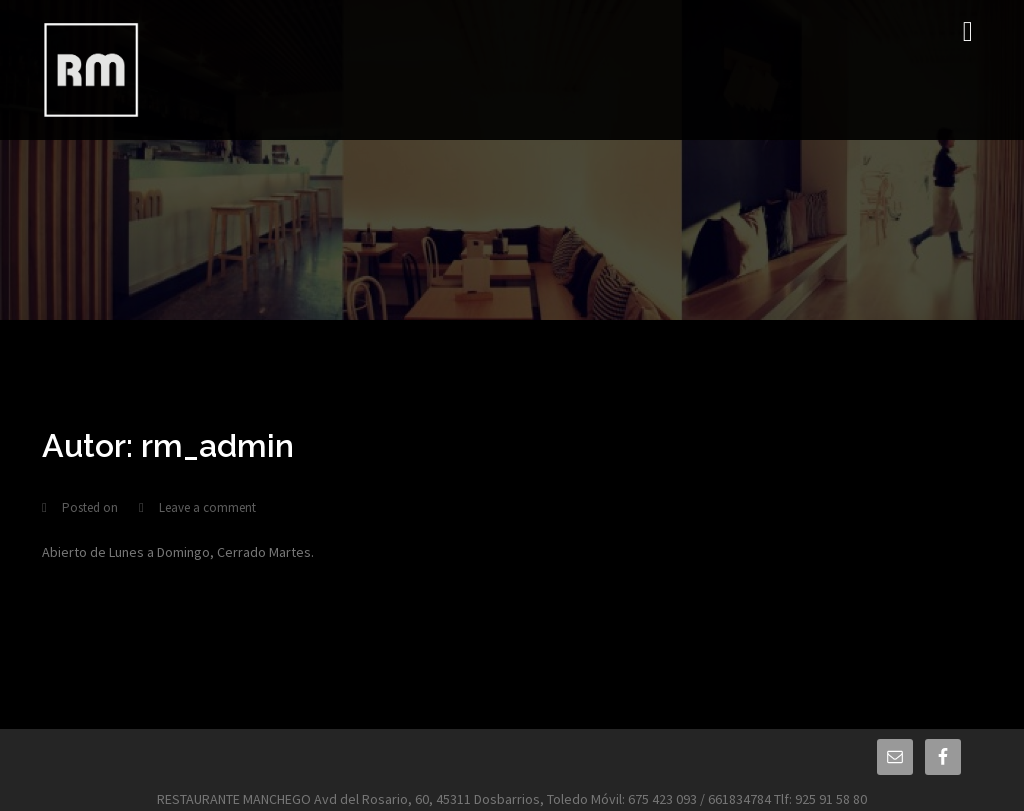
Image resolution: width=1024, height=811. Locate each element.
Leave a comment (207, 507)
